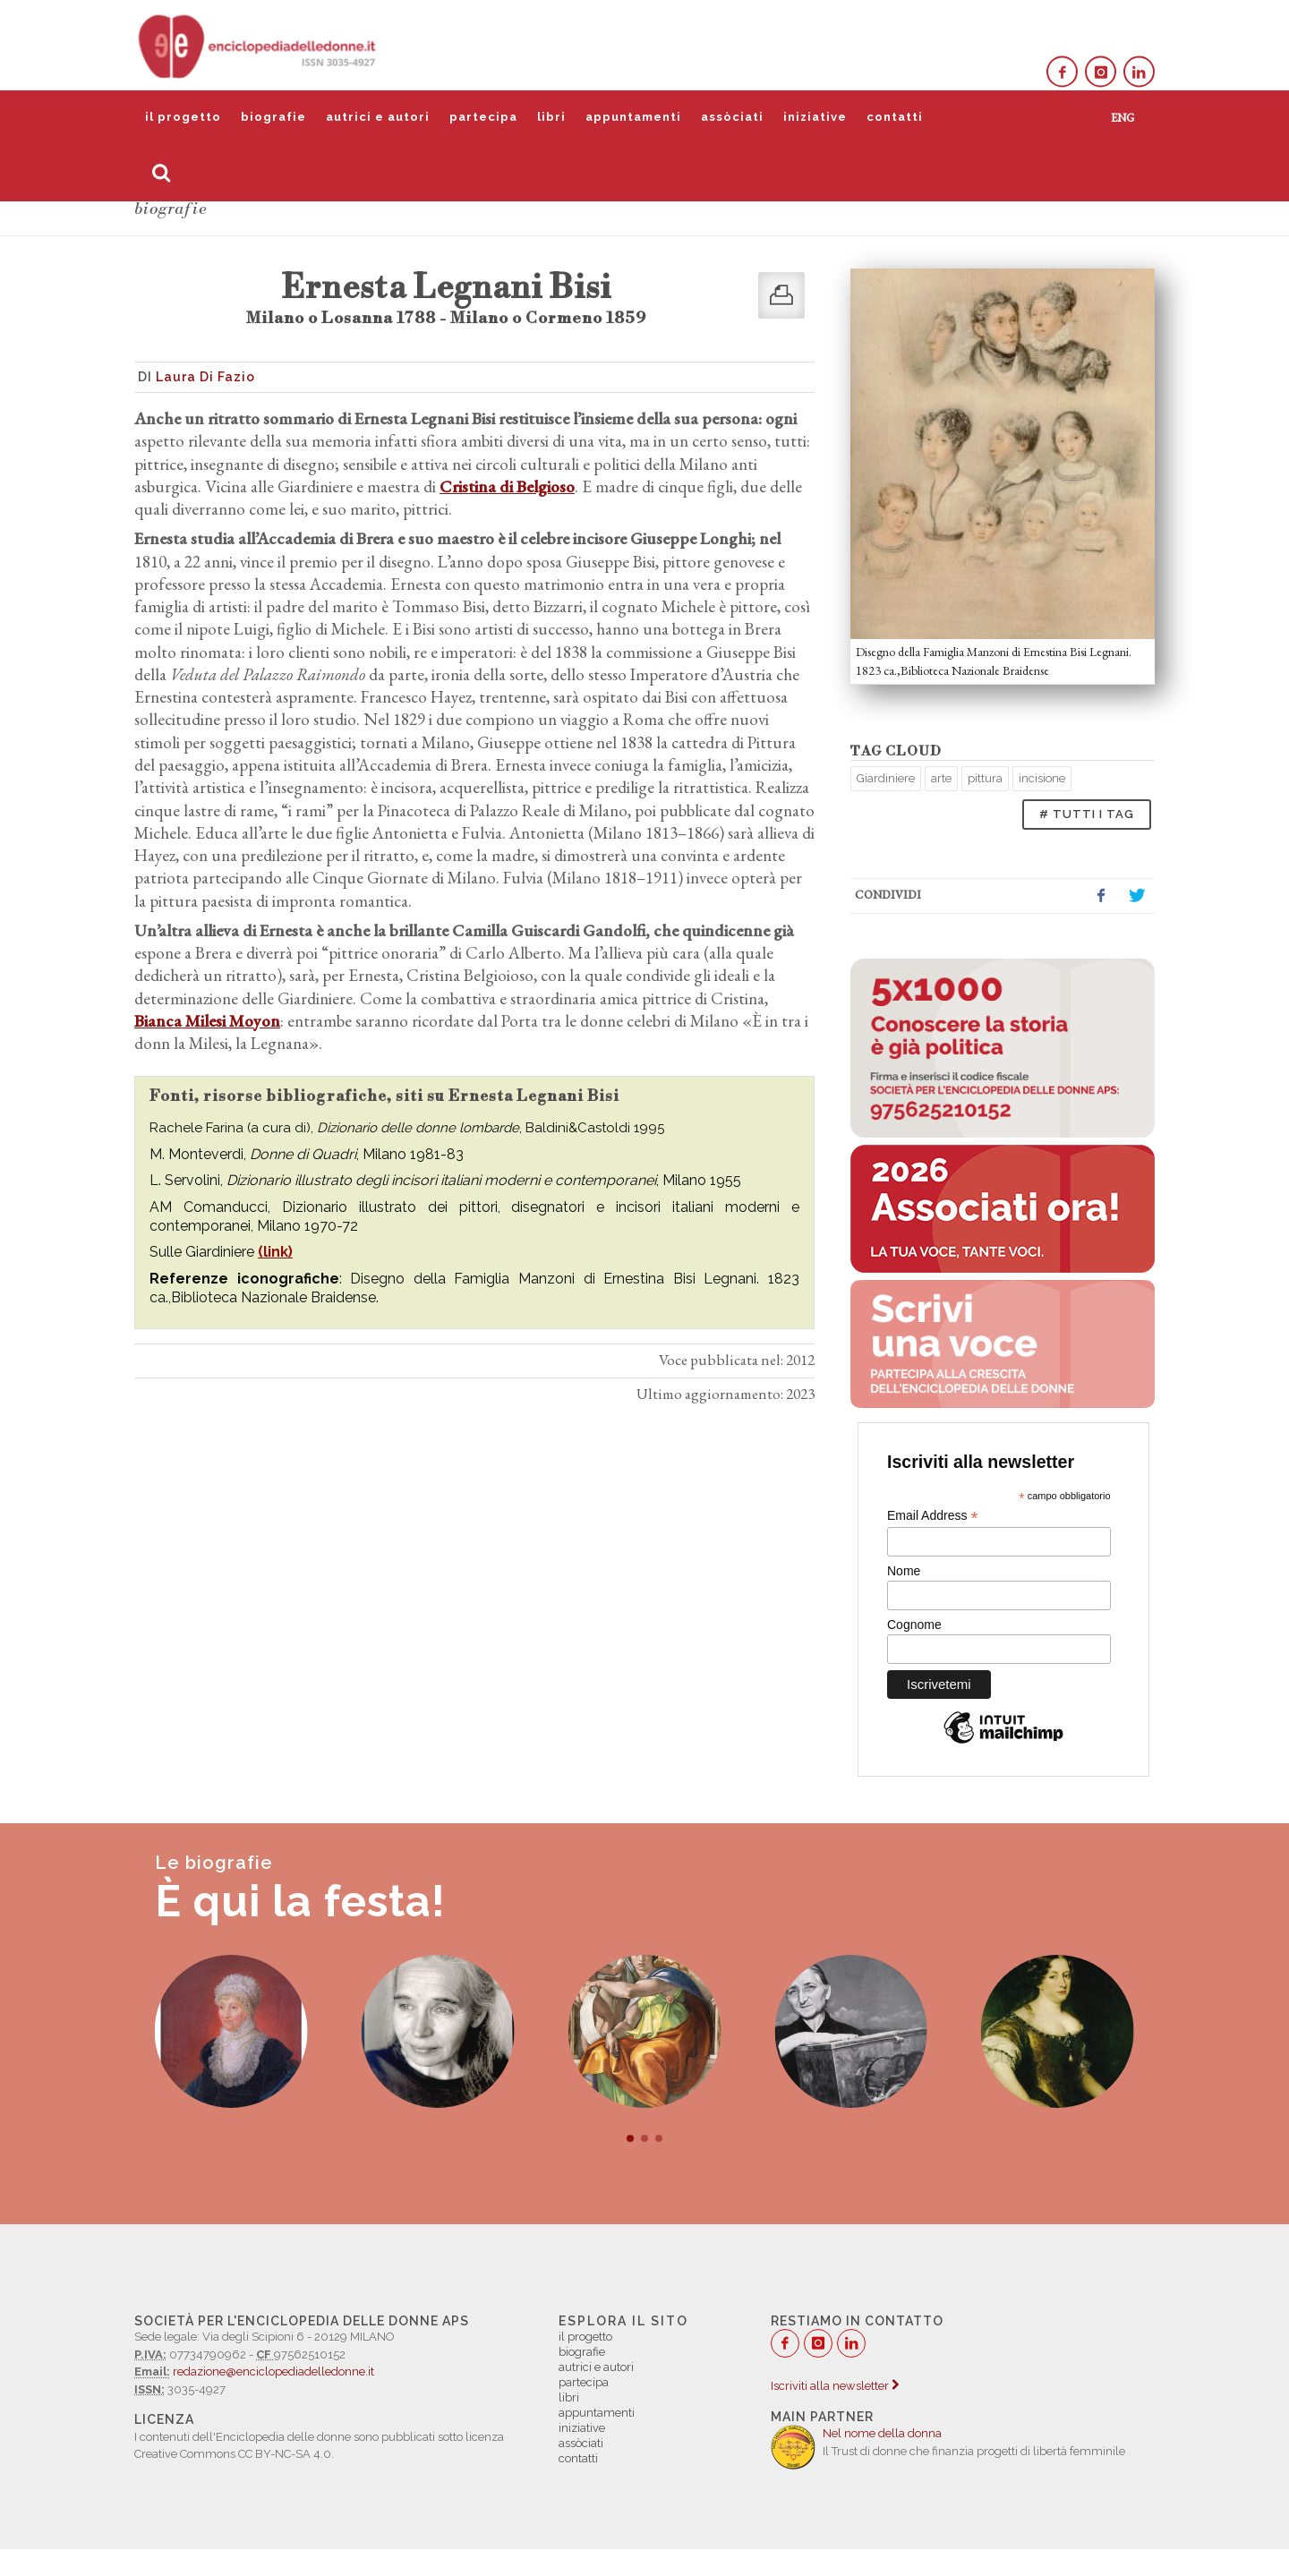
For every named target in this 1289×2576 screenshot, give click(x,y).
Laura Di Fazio (205, 377)
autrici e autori (378, 117)
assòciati (732, 117)
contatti (894, 117)
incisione (1042, 778)
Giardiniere (886, 778)
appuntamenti (633, 117)
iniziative (815, 117)
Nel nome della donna (882, 2433)
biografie (273, 117)
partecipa (483, 117)
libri (551, 117)
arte (941, 778)
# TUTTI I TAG (1086, 814)
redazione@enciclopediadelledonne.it (273, 2371)
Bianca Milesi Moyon (207, 1021)
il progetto (183, 117)
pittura (985, 778)
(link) (275, 1251)
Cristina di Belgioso (507, 486)
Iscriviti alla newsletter (835, 2386)
